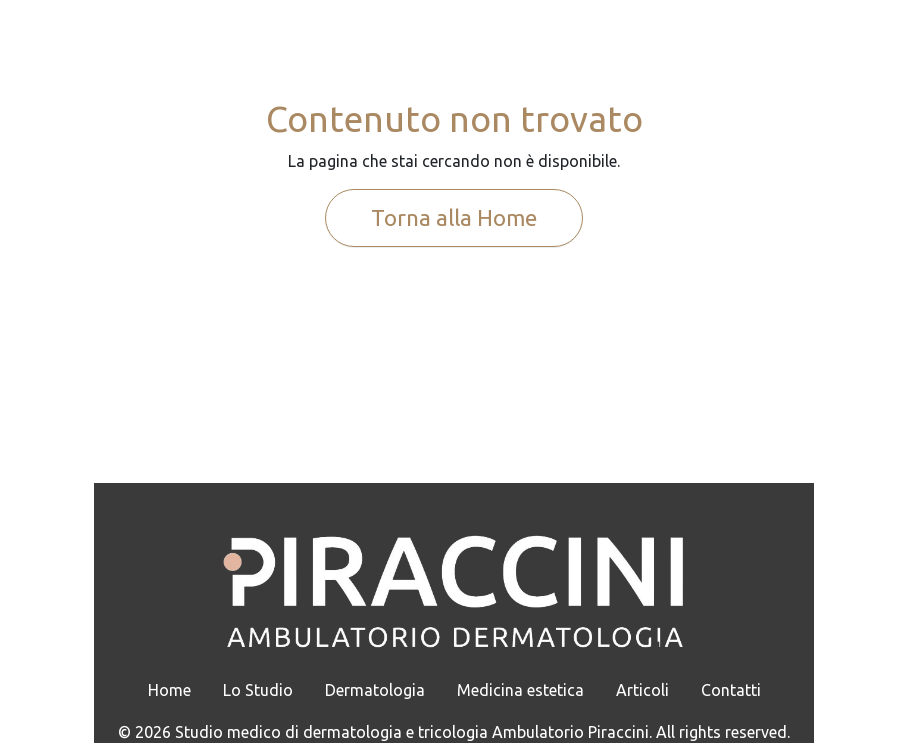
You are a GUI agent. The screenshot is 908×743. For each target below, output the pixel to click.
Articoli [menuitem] (642, 690)
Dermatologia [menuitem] (375, 690)
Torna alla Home (454, 217)
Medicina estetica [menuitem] (520, 690)
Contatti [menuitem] (731, 690)
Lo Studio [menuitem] (258, 690)
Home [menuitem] (169, 690)
